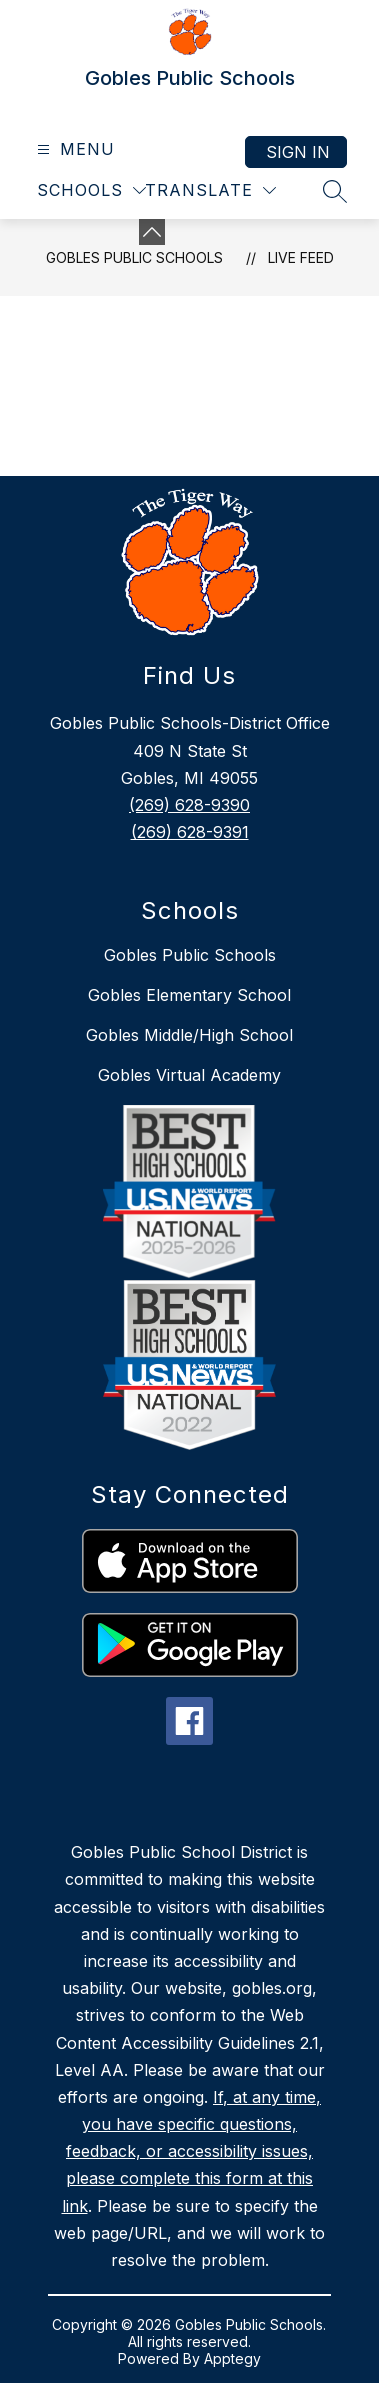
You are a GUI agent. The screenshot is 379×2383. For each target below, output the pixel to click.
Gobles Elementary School (189, 995)
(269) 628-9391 (190, 832)
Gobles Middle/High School (189, 1035)
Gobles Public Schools (134, 257)
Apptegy (232, 2358)
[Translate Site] (210, 190)
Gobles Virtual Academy (189, 1075)
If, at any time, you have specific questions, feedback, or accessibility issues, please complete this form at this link (192, 2151)
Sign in (298, 152)
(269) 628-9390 (189, 805)
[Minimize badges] (152, 232)
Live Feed (301, 257)
